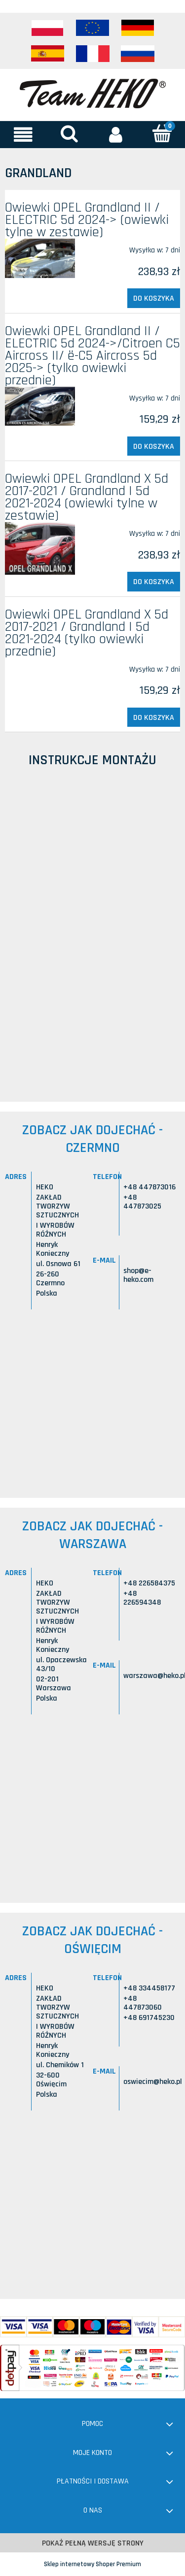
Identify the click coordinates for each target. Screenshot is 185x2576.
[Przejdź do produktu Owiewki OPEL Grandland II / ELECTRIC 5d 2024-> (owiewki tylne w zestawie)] (40, 258)
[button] (23, 134)
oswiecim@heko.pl (152, 2082)
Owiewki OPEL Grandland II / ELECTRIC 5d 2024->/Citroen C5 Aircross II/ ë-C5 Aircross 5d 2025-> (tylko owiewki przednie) (92, 355)
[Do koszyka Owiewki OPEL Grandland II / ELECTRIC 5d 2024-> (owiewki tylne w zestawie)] (153, 298)
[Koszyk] (162, 133)
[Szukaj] (69, 133)
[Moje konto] (116, 134)
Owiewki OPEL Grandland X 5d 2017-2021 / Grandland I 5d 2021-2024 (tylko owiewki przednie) (86, 633)
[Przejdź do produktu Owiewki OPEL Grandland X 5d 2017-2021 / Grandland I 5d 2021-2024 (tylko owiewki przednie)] (40, 665)
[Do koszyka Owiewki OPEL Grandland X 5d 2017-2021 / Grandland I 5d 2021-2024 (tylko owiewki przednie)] (153, 717)
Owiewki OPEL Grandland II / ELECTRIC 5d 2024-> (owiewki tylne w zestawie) (87, 220)
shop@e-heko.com (138, 1275)
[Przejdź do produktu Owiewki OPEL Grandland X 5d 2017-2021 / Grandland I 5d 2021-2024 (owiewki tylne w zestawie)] (40, 548)
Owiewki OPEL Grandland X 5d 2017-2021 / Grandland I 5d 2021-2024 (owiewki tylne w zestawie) (86, 497)
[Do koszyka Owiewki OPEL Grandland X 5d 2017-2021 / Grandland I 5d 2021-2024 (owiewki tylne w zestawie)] (153, 581)
